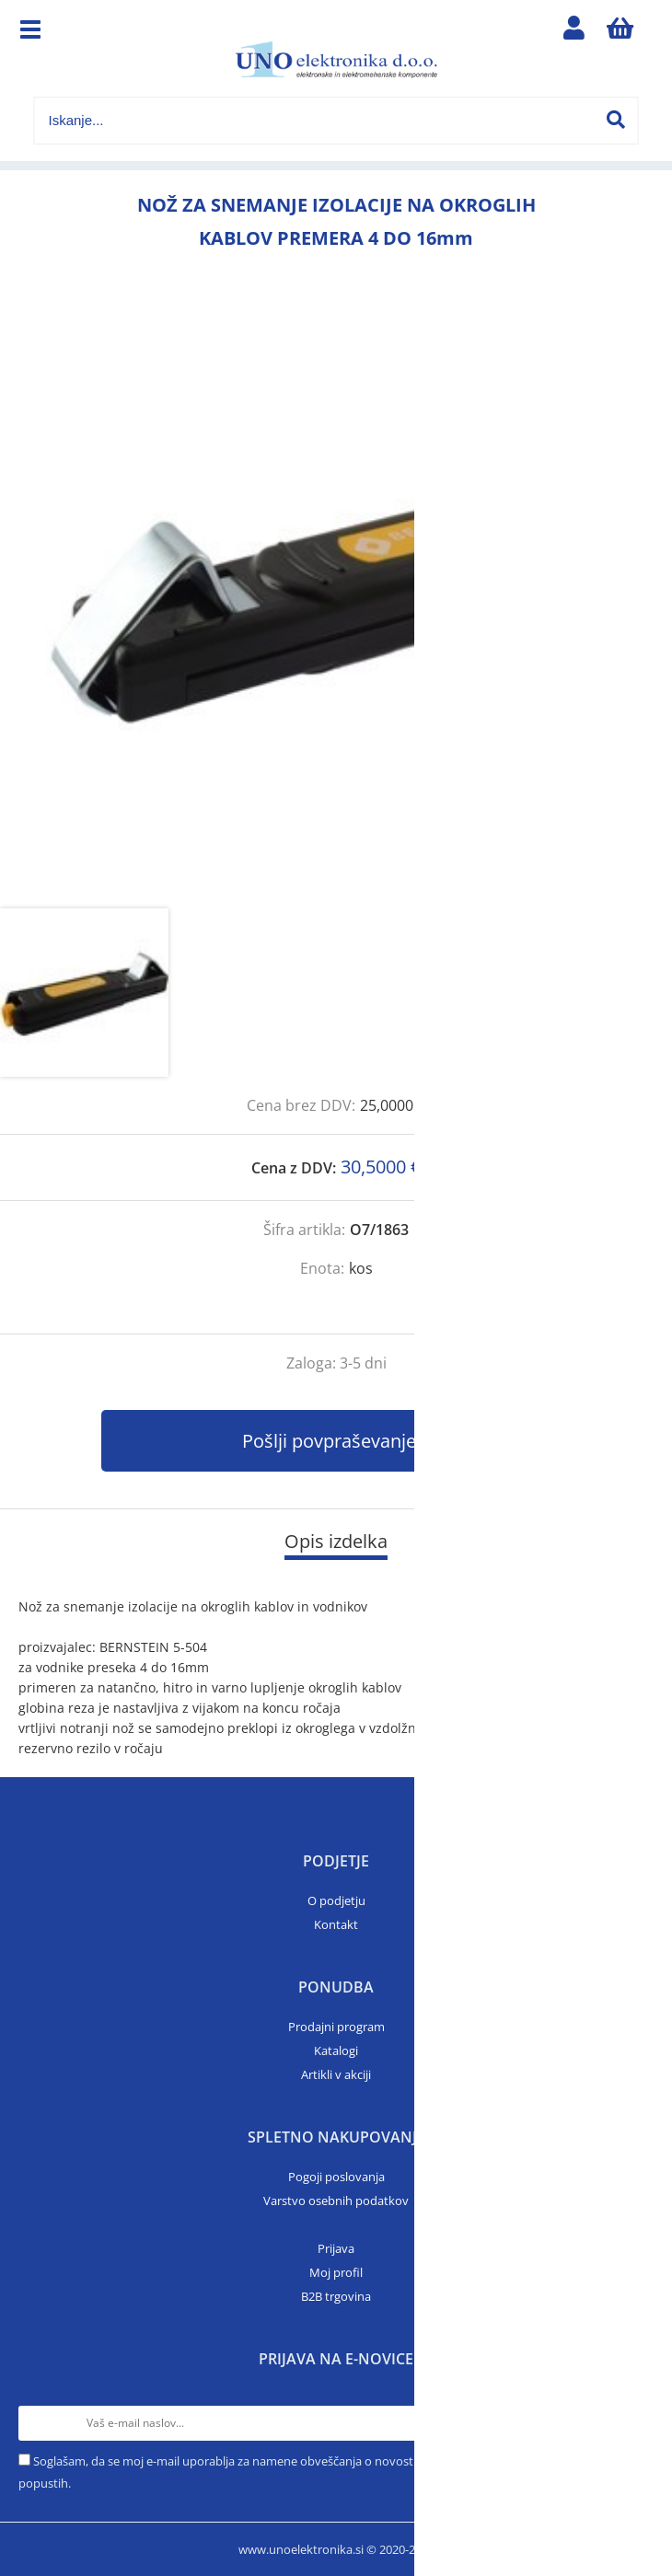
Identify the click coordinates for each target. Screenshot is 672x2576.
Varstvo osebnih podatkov (336, 2200)
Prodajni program (336, 2026)
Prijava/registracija (574, 32)
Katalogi (336, 2050)
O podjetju (336, 1900)
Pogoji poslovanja (336, 2176)
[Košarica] (620, 32)
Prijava (336, 2248)
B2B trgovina (336, 2296)
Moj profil (336, 2272)
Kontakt (336, 1924)
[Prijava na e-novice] (636, 2423)
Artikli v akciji (336, 2074)
